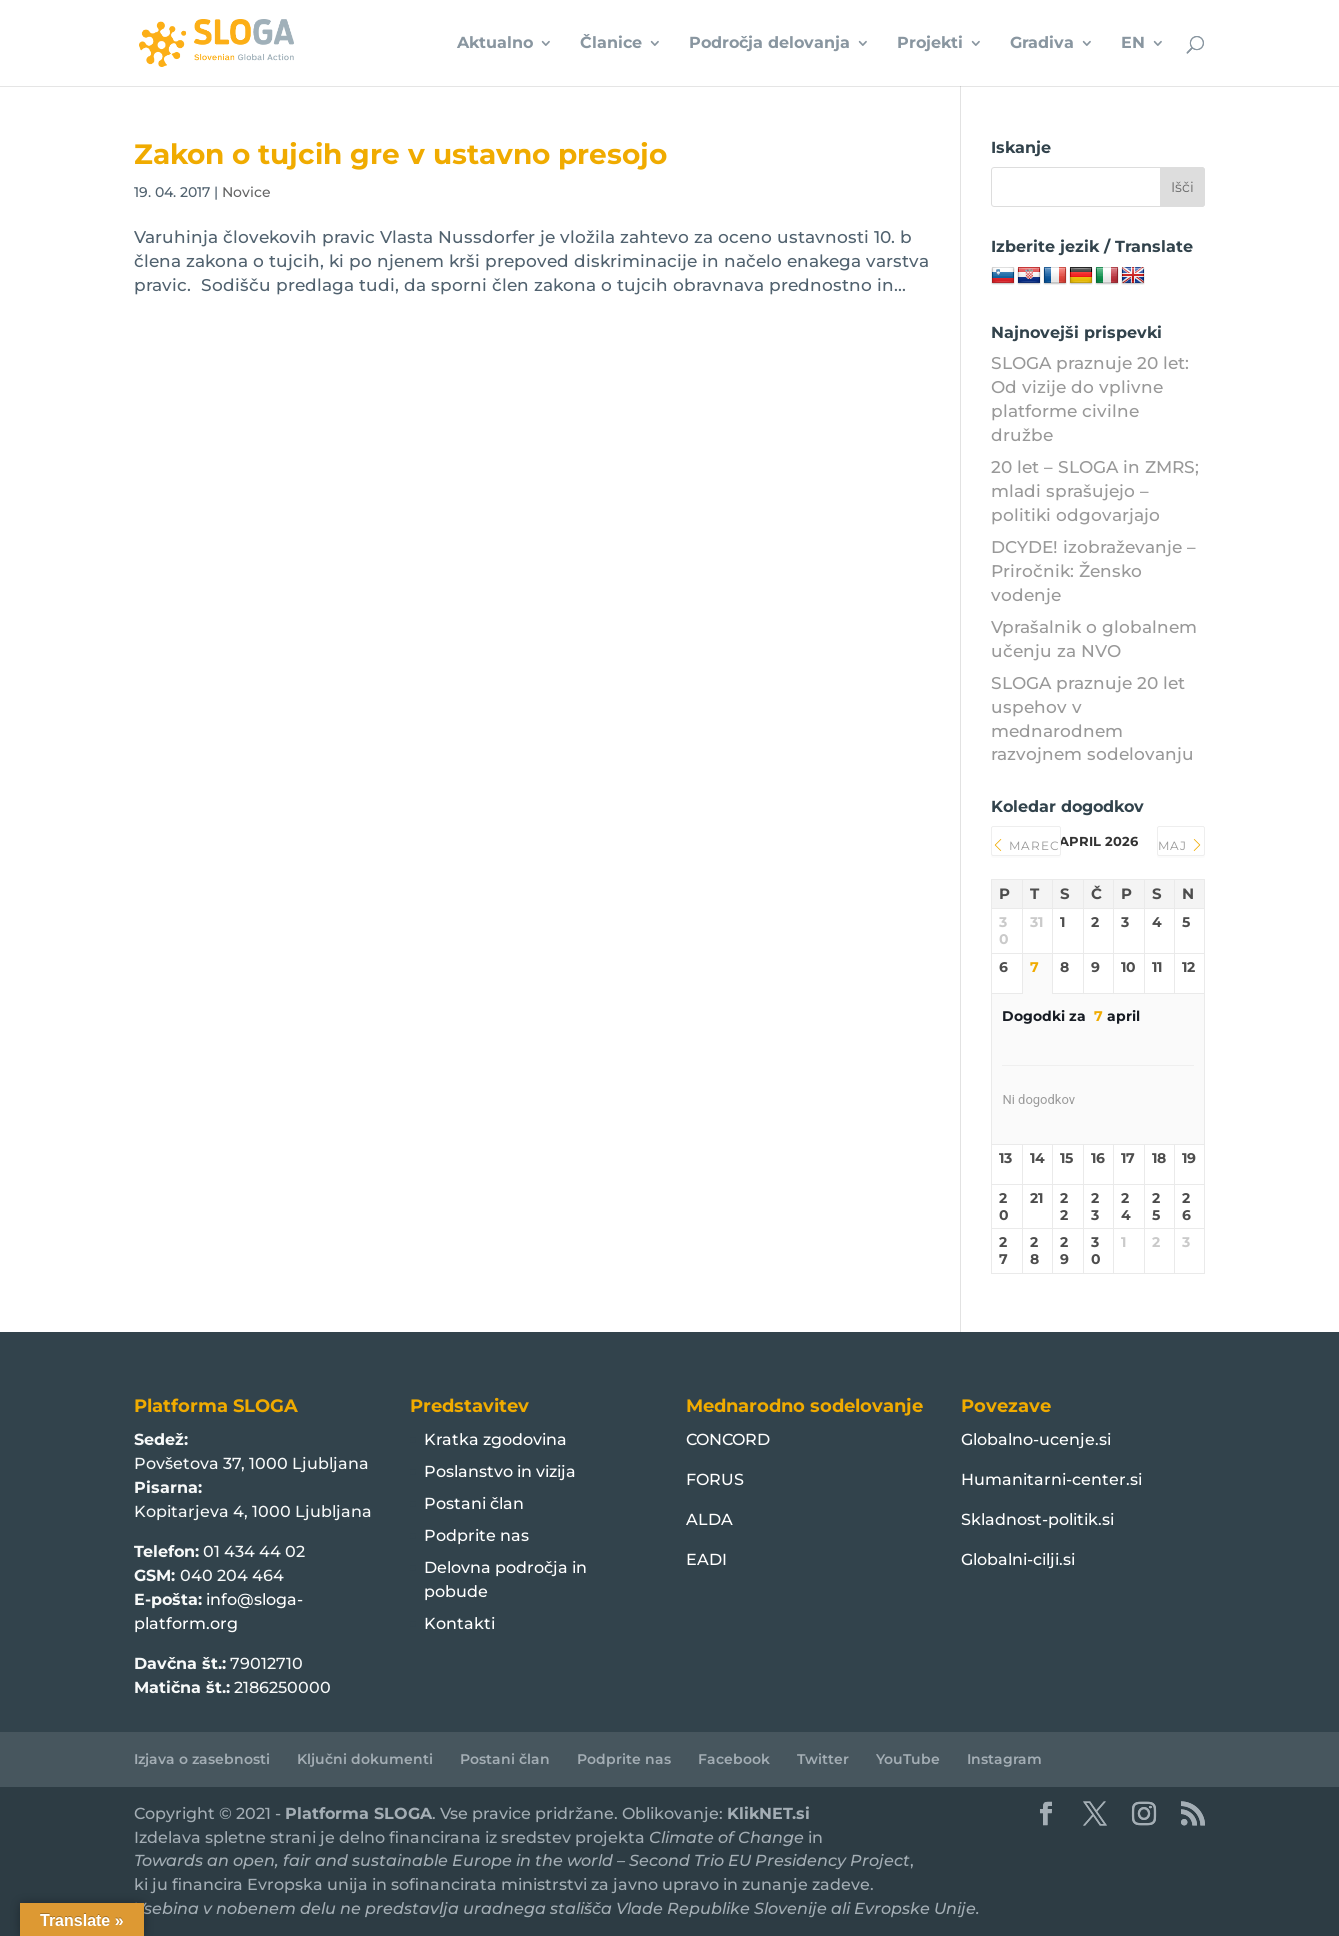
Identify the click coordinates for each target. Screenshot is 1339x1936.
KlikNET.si (768, 1813)
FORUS (715, 1479)
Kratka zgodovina (495, 1439)
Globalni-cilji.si (1018, 1559)
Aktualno (495, 44)
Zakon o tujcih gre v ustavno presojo (400, 154)
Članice (611, 44)
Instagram (1004, 1759)
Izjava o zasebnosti (202, 1759)
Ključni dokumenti (365, 1759)
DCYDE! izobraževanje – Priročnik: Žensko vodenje (1093, 571)
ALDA (709, 1519)
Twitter (823, 1759)
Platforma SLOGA (358, 1813)
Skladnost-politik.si (1037, 1519)
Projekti (930, 44)
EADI (706, 1559)
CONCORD (728, 1439)
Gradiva (1042, 44)
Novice (246, 192)
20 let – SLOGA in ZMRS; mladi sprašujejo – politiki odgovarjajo (1095, 491)
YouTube (908, 1759)
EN (1133, 44)
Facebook (734, 1759)
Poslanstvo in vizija (500, 1471)
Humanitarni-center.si (1051, 1479)
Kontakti (459, 1623)
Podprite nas (476, 1535)
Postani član (474, 1503)
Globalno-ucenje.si (1036, 1439)
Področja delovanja (769, 44)
